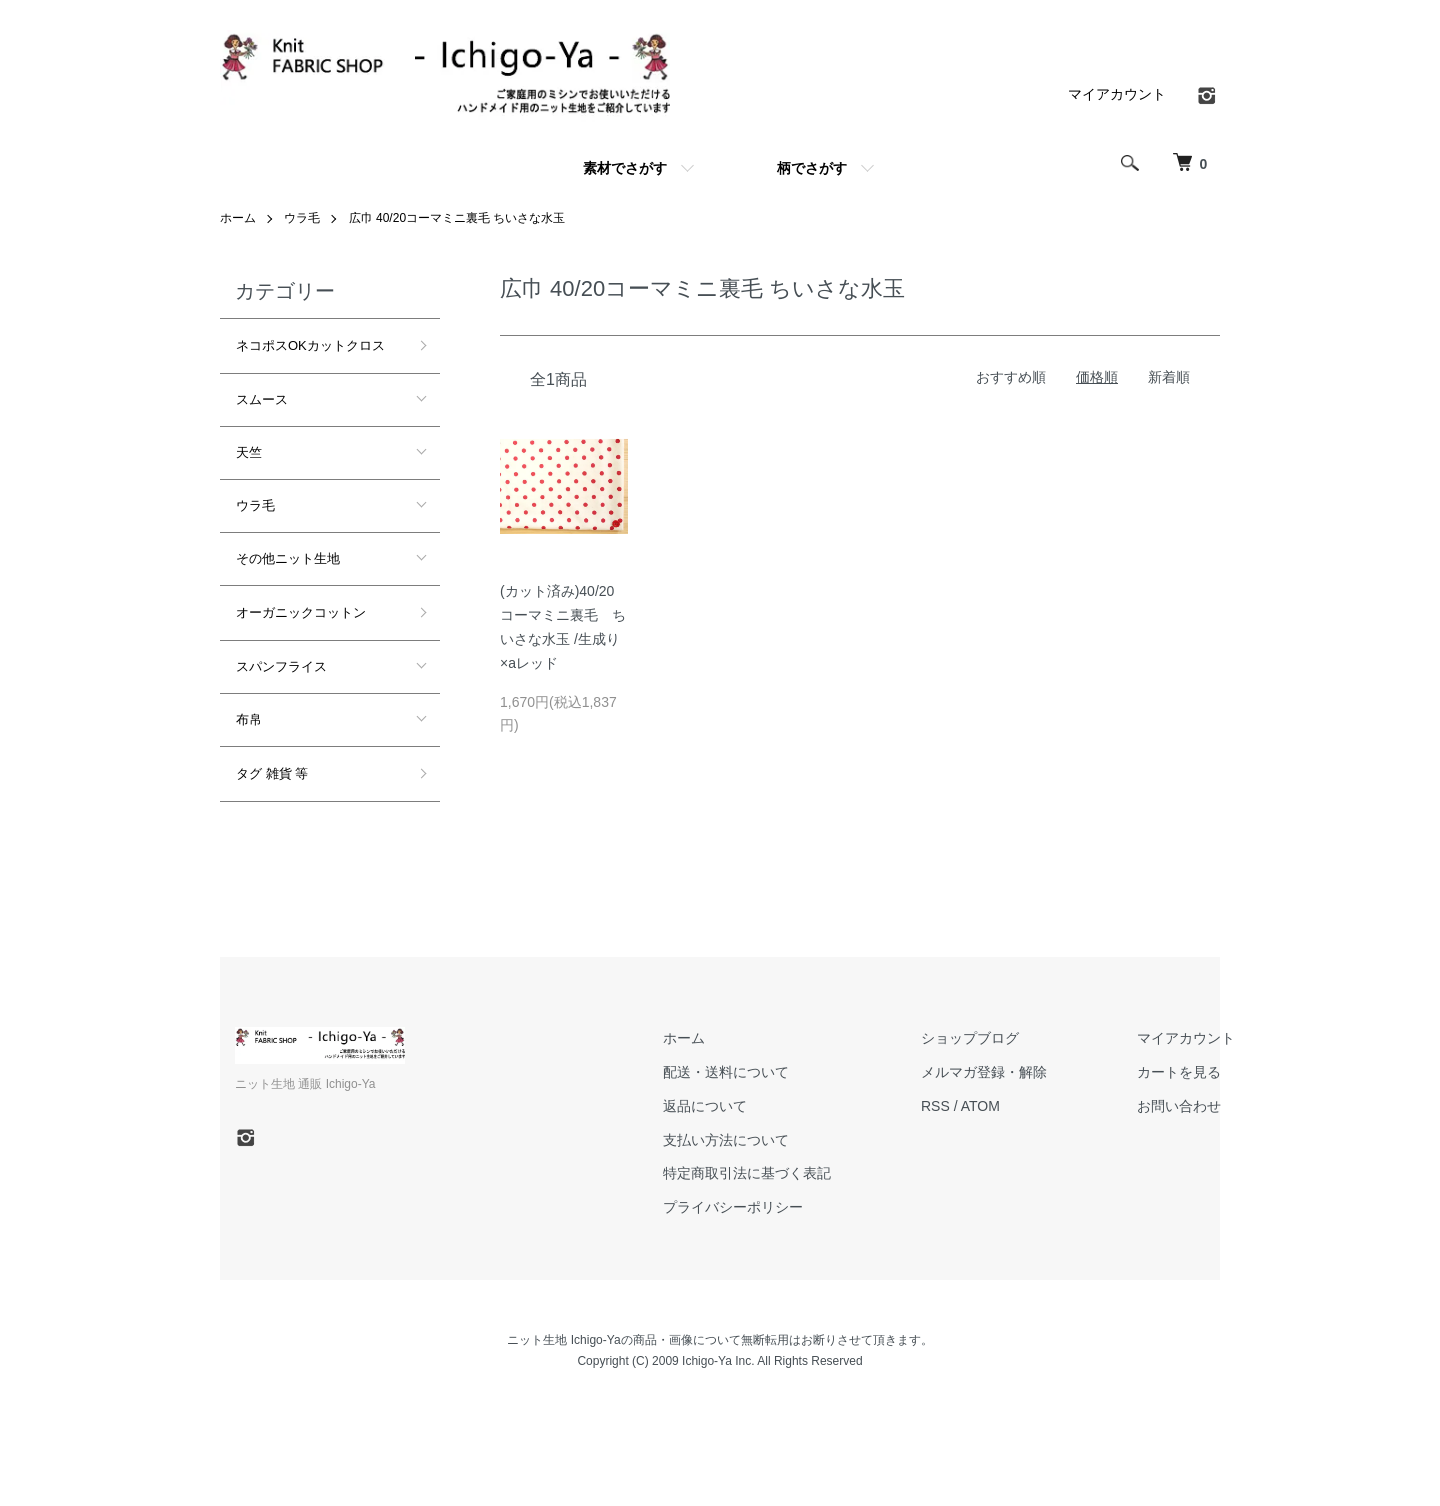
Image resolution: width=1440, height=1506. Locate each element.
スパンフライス (281, 666)
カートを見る (1179, 1072)
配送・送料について (726, 1072)
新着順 (1169, 377)
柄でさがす (812, 168)
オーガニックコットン (301, 612)
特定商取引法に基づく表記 (747, 1173)
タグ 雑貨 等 (272, 773)
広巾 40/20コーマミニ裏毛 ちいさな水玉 (457, 218)
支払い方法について (726, 1140)
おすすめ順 (1011, 377)
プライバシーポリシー (733, 1207)
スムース (262, 399)
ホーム (238, 218)
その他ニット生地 (288, 558)
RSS (935, 1106)
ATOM (980, 1106)
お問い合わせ (1179, 1106)
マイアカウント (1117, 94)
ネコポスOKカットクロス (310, 345)
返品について (705, 1106)
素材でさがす (625, 168)
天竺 (249, 452)
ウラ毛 (302, 218)
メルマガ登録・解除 (984, 1072)
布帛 (249, 719)
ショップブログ (970, 1038)
